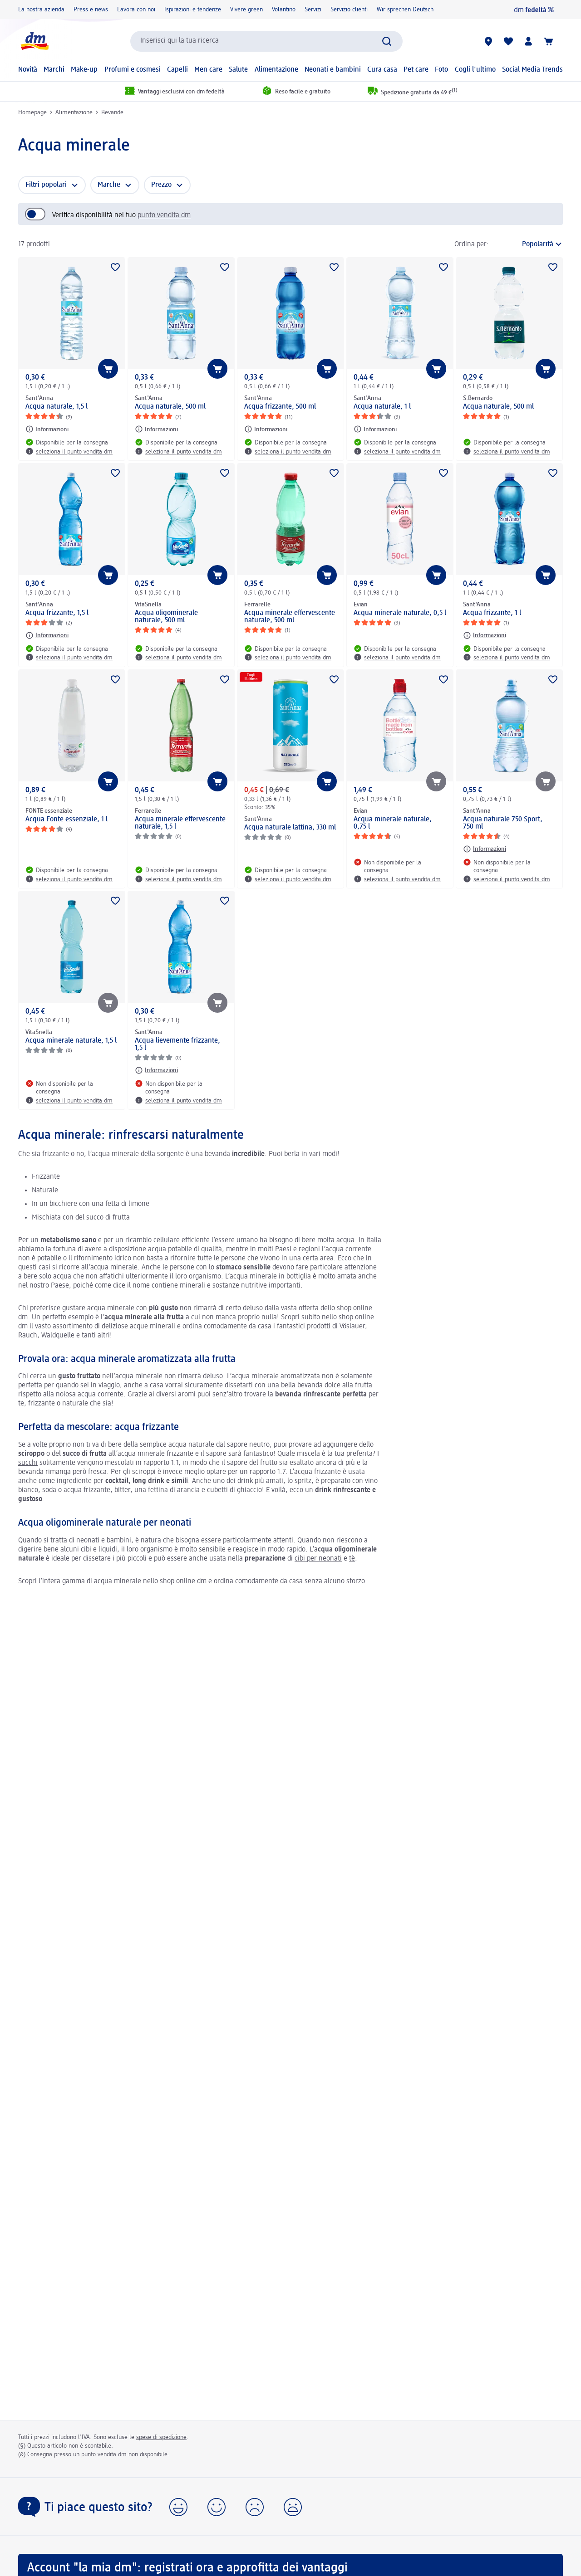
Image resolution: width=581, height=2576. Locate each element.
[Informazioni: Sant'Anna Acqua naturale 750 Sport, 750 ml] (484, 849)
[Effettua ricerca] (387, 41)
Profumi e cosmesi (132, 69)
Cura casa (382, 69)
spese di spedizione (161, 2437)
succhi (28, 1463)
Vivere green (246, 9)
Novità (27, 69)
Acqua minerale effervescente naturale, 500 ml (289, 617)
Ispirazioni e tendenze (192, 9)
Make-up (84, 69)
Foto (441, 69)
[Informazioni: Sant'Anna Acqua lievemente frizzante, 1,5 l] (156, 1070)
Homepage (32, 112)
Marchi (54, 69)
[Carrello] (548, 41)
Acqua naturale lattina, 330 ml (290, 827)
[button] (178, 2507)
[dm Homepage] (34, 41)
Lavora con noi (136, 9)
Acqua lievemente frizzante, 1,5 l (177, 1044)
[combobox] (266, 41)
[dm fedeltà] (534, 10)
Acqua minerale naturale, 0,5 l (400, 613)
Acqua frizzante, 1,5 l (57, 613)
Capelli (177, 69)
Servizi (313, 9)
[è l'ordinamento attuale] (528, 244)
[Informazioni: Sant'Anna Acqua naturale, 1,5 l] (47, 429)
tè (352, 1558)
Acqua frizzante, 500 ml (280, 406)
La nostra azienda (41, 9)
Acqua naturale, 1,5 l (56, 406)
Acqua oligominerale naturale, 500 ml (166, 617)
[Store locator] (488, 41)
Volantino (283, 9)
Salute (238, 69)
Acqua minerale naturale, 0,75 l (393, 823)
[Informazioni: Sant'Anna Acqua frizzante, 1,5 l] (47, 635)
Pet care (416, 69)
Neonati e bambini (333, 69)
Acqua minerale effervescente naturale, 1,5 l (180, 823)
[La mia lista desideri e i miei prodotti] (508, 41)
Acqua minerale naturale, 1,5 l (71, 1040)
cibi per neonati (318, 1558)
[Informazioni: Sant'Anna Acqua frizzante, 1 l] (484, 635)
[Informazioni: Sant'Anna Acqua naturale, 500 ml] (156, 429)
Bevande (112, 112)
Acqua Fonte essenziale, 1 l (66, 819)
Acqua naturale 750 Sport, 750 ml (502, 823)
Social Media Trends (532, 69)
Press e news (91, 9)
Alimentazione (276, 69)
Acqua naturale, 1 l (382, 406)
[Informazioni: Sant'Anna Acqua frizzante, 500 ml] (265, 429)
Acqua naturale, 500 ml (170, 406)
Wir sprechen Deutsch (405, 9)
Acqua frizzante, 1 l (492, 613)
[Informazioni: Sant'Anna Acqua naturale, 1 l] (375, 429)
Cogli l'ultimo (475, 69)
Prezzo (161, 185)
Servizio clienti (349, 9)
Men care (208, 69)
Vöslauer (352, 1326)
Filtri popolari (46, 185)
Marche (109, 185)
